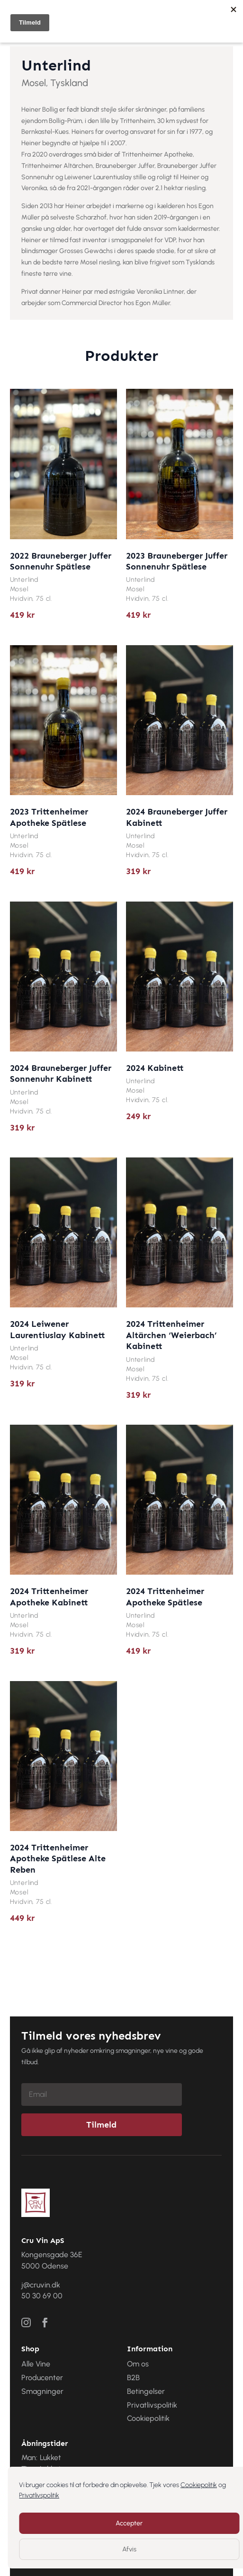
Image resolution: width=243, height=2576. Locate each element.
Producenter (42, 2377)
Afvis (129, 2549)
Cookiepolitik (198, 2485)
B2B (133, 2377)
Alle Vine (35, 2363)
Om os (138, 2363)
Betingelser (146, 2391)
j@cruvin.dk (40, 2284)
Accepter (129, 2523)
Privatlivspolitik (39, 2495)
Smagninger (42, 2391)
